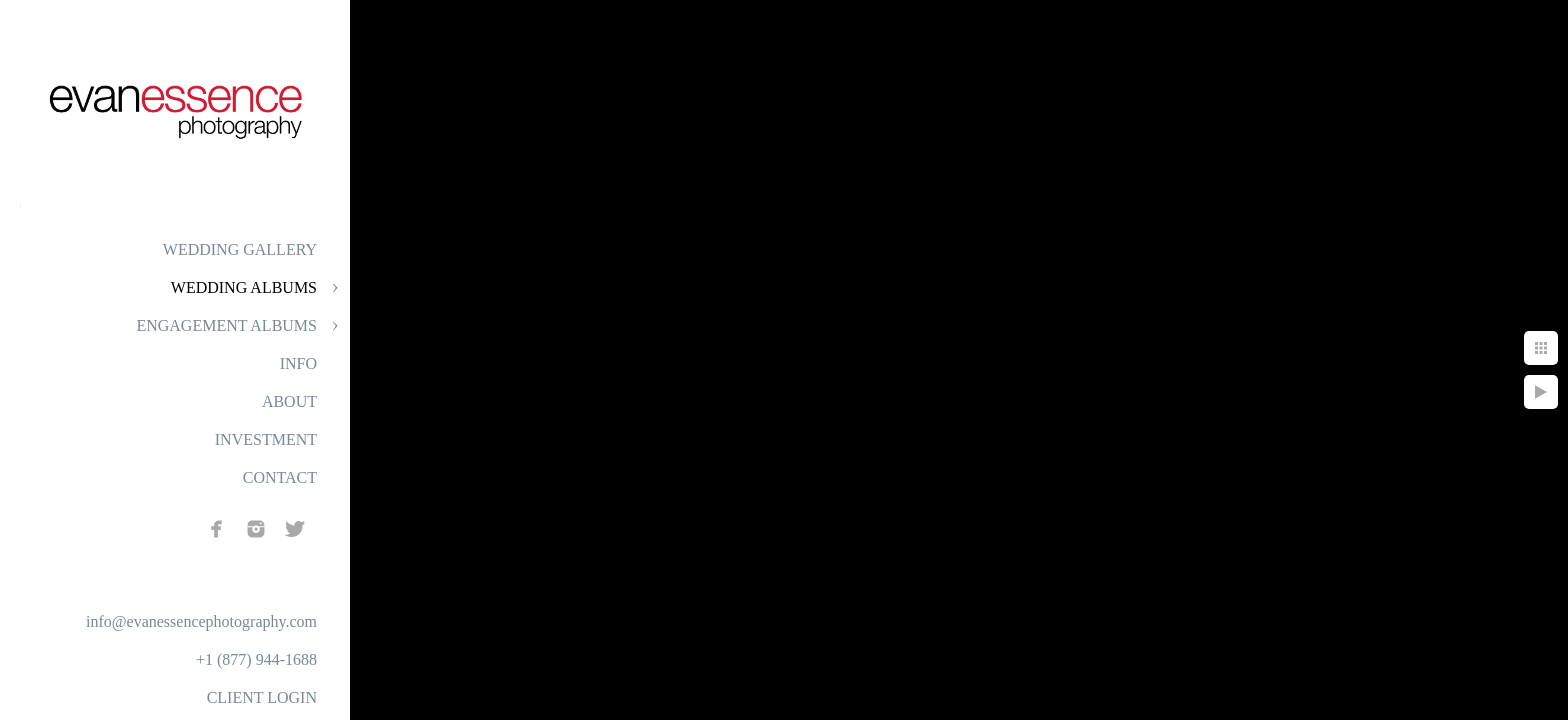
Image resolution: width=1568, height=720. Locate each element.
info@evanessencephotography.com (201, 621)
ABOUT (289, 401)
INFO (298, 363)
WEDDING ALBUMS (244, 287)
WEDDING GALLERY (240, 249)
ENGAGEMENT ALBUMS (226, 325)
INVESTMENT (266, 439)
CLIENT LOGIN (262, 697)
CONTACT (280, 477)
